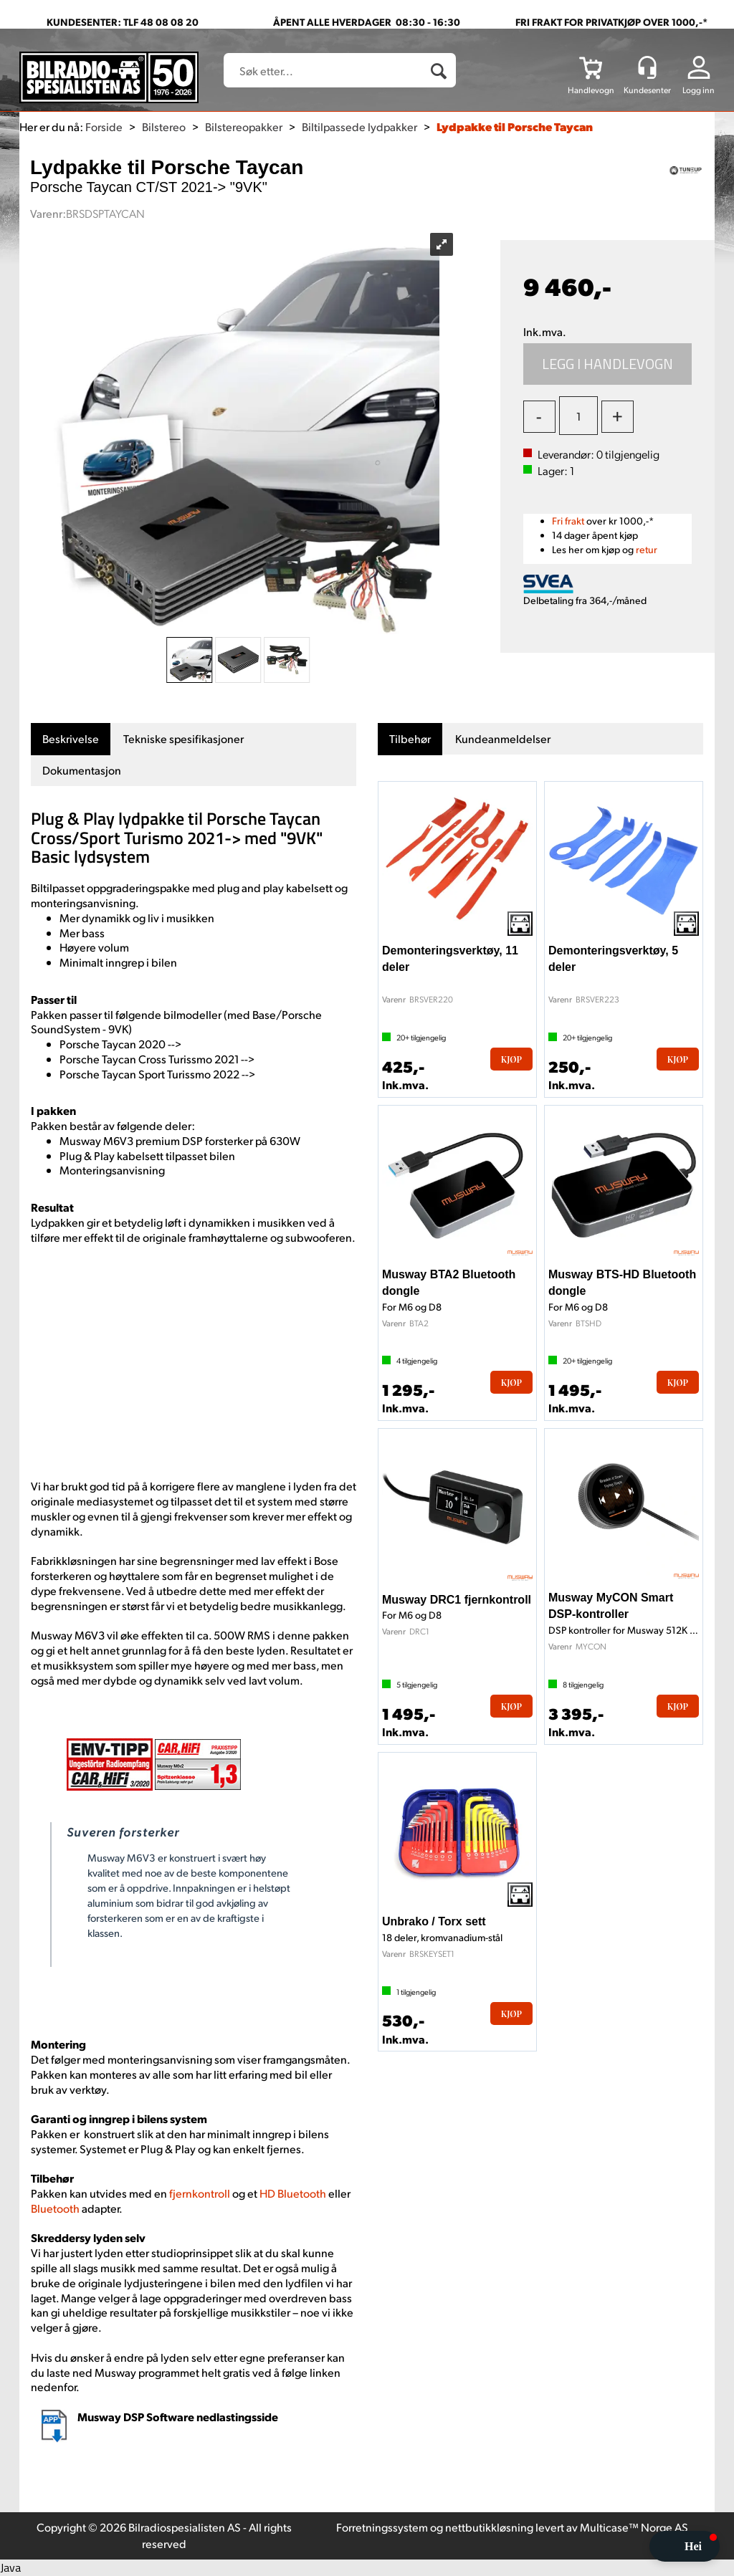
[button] (684, 2546)
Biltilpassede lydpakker (359, 126)
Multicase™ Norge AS (634, 2526)
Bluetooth (56, 2208)
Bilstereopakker (243, 126)
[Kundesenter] (647, 67)
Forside (104, 126)
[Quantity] (578, 415)
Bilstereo (164, 126)
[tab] (70, 739)
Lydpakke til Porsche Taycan (515, 126)
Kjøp (607, 364)
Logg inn (698, 90)
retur (646, 549)
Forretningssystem (382, 2526)
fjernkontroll (200, 2193)
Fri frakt (568, 520)
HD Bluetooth (293, 2193)
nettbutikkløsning (489, 2526)
